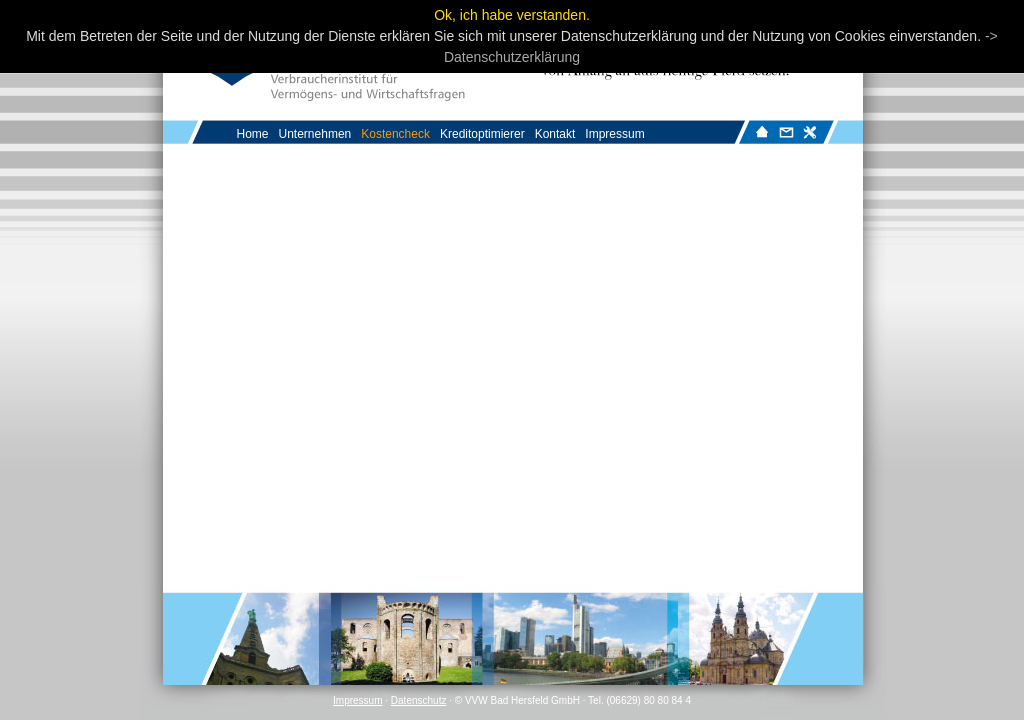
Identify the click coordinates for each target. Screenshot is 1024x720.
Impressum (357, 700)
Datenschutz (419, 700)
